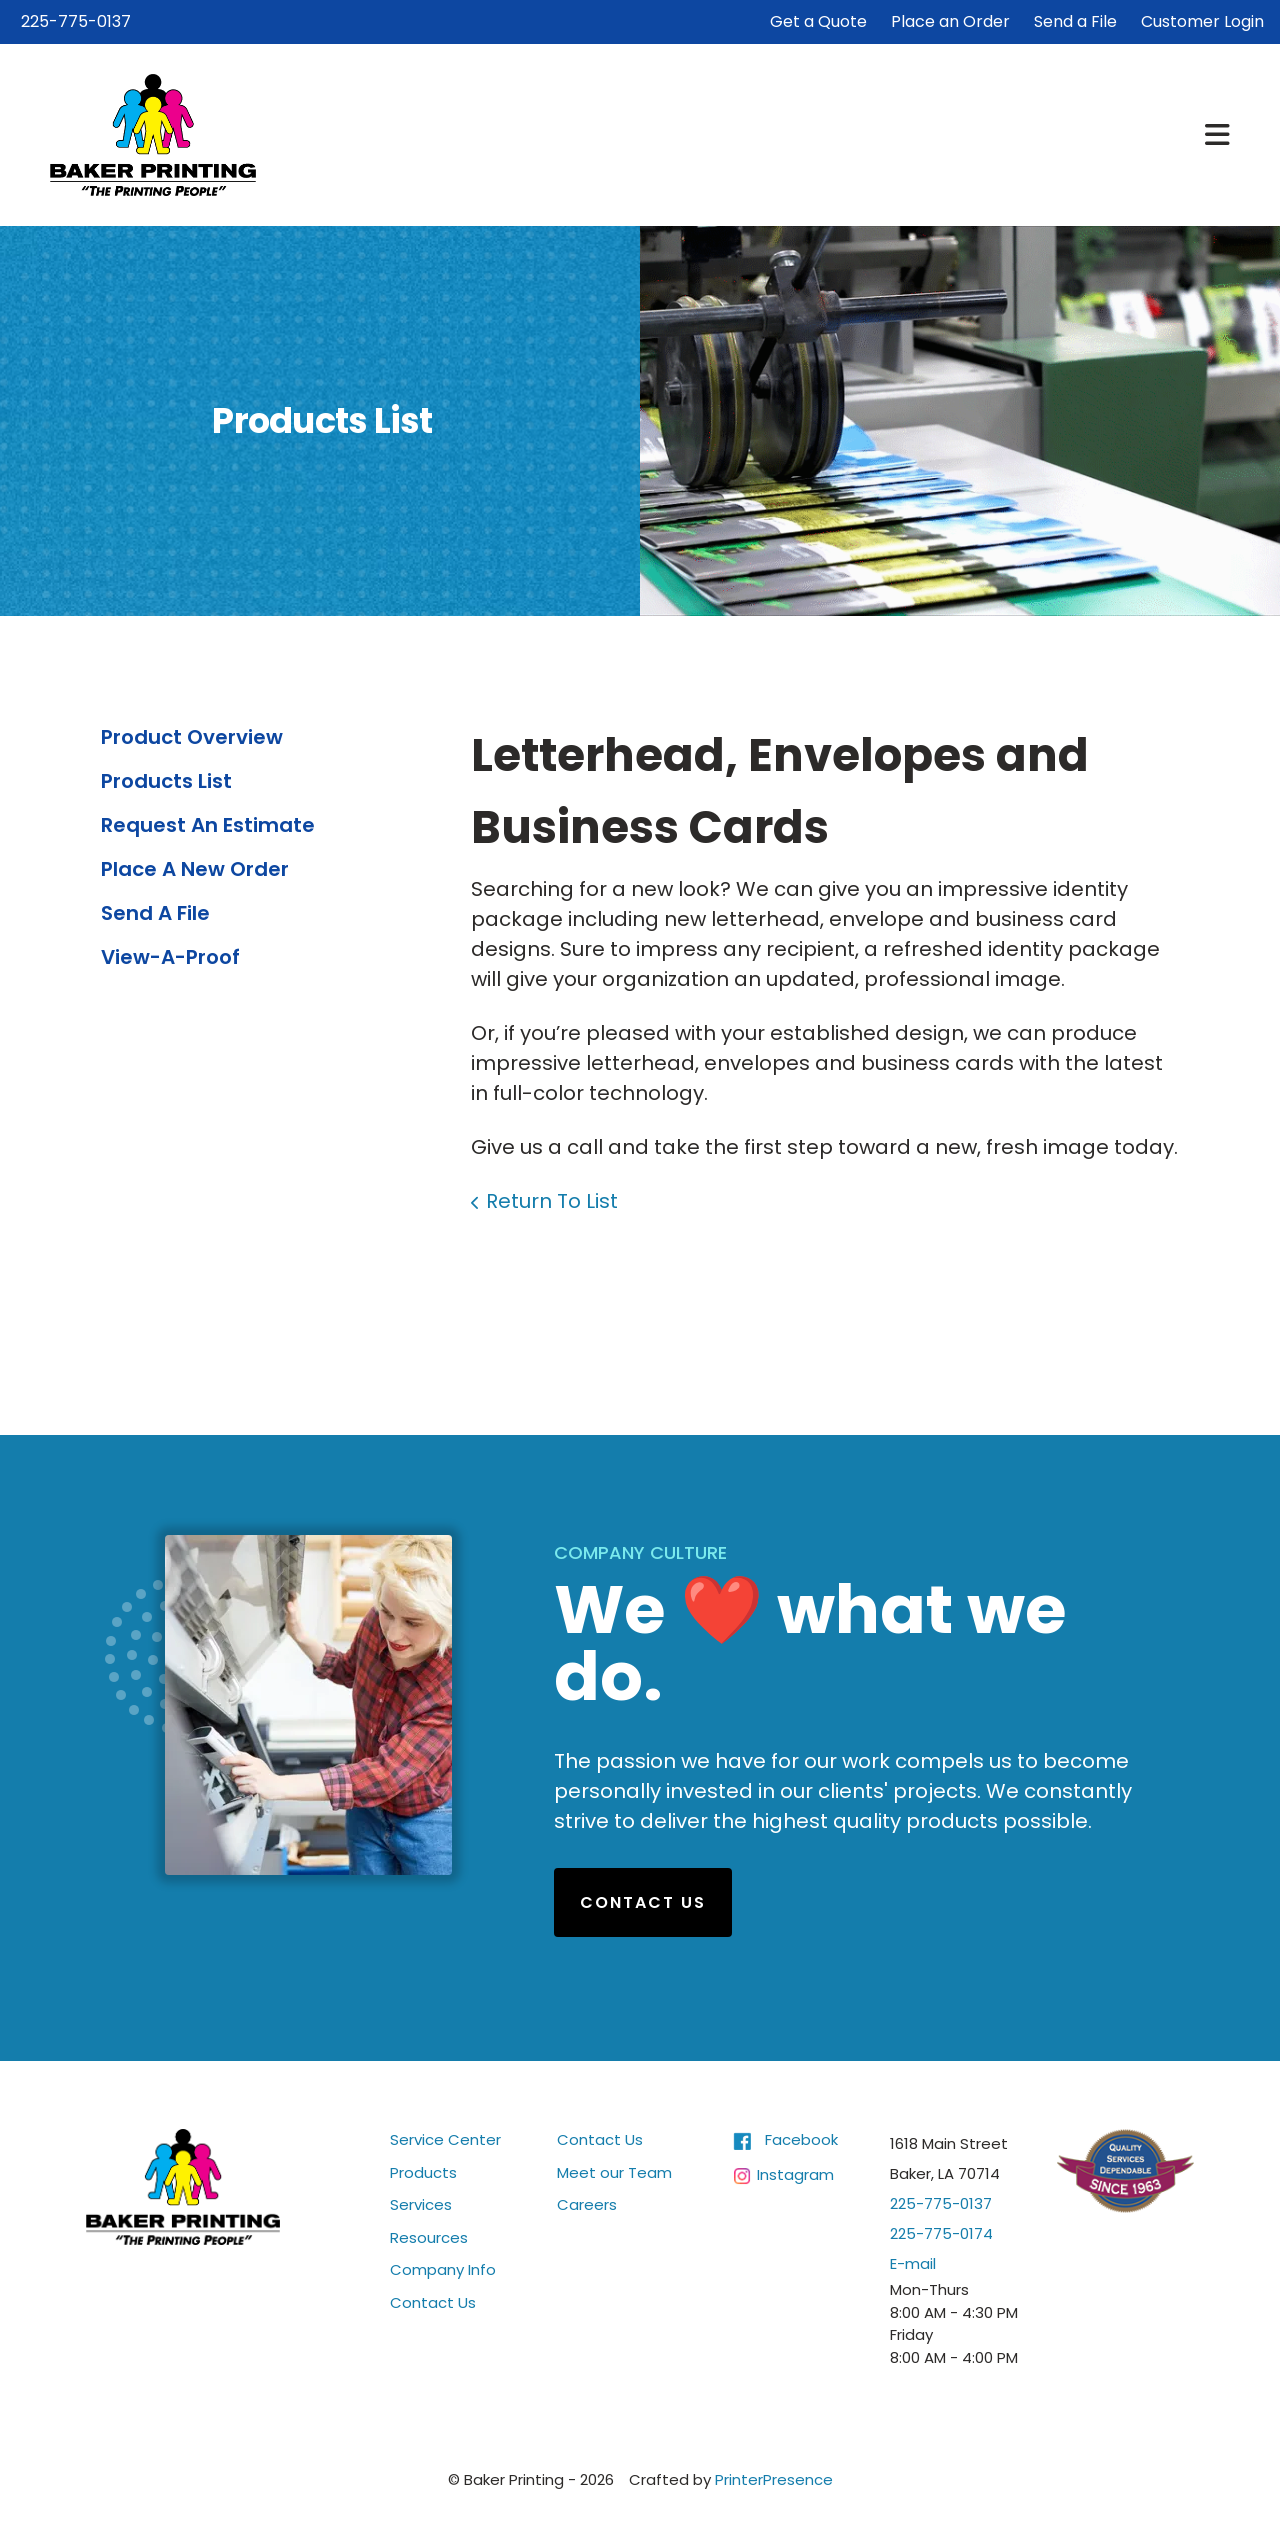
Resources (429, 2237)
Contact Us (643, 1902)
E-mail (913, 2263)
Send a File (1075, 21)
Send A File (155, 913)
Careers (587, 2204)
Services (421, 2204)
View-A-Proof (170, 957)
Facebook (801, 2139)
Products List (166, 781)
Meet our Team (614, 2172)
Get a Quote (818, 21)
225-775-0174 (941, 2233)
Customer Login (1202, 21)
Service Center (445, 2139)
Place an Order (950, 21)
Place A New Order (195, 869)
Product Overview (192, 737)
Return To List (552, 1201)
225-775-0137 (76, 21)
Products (423, 2172)
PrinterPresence (774, 2479)
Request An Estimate (208, 825)
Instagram (795, 2174)
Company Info (443, 2269)
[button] (1217, 135)
